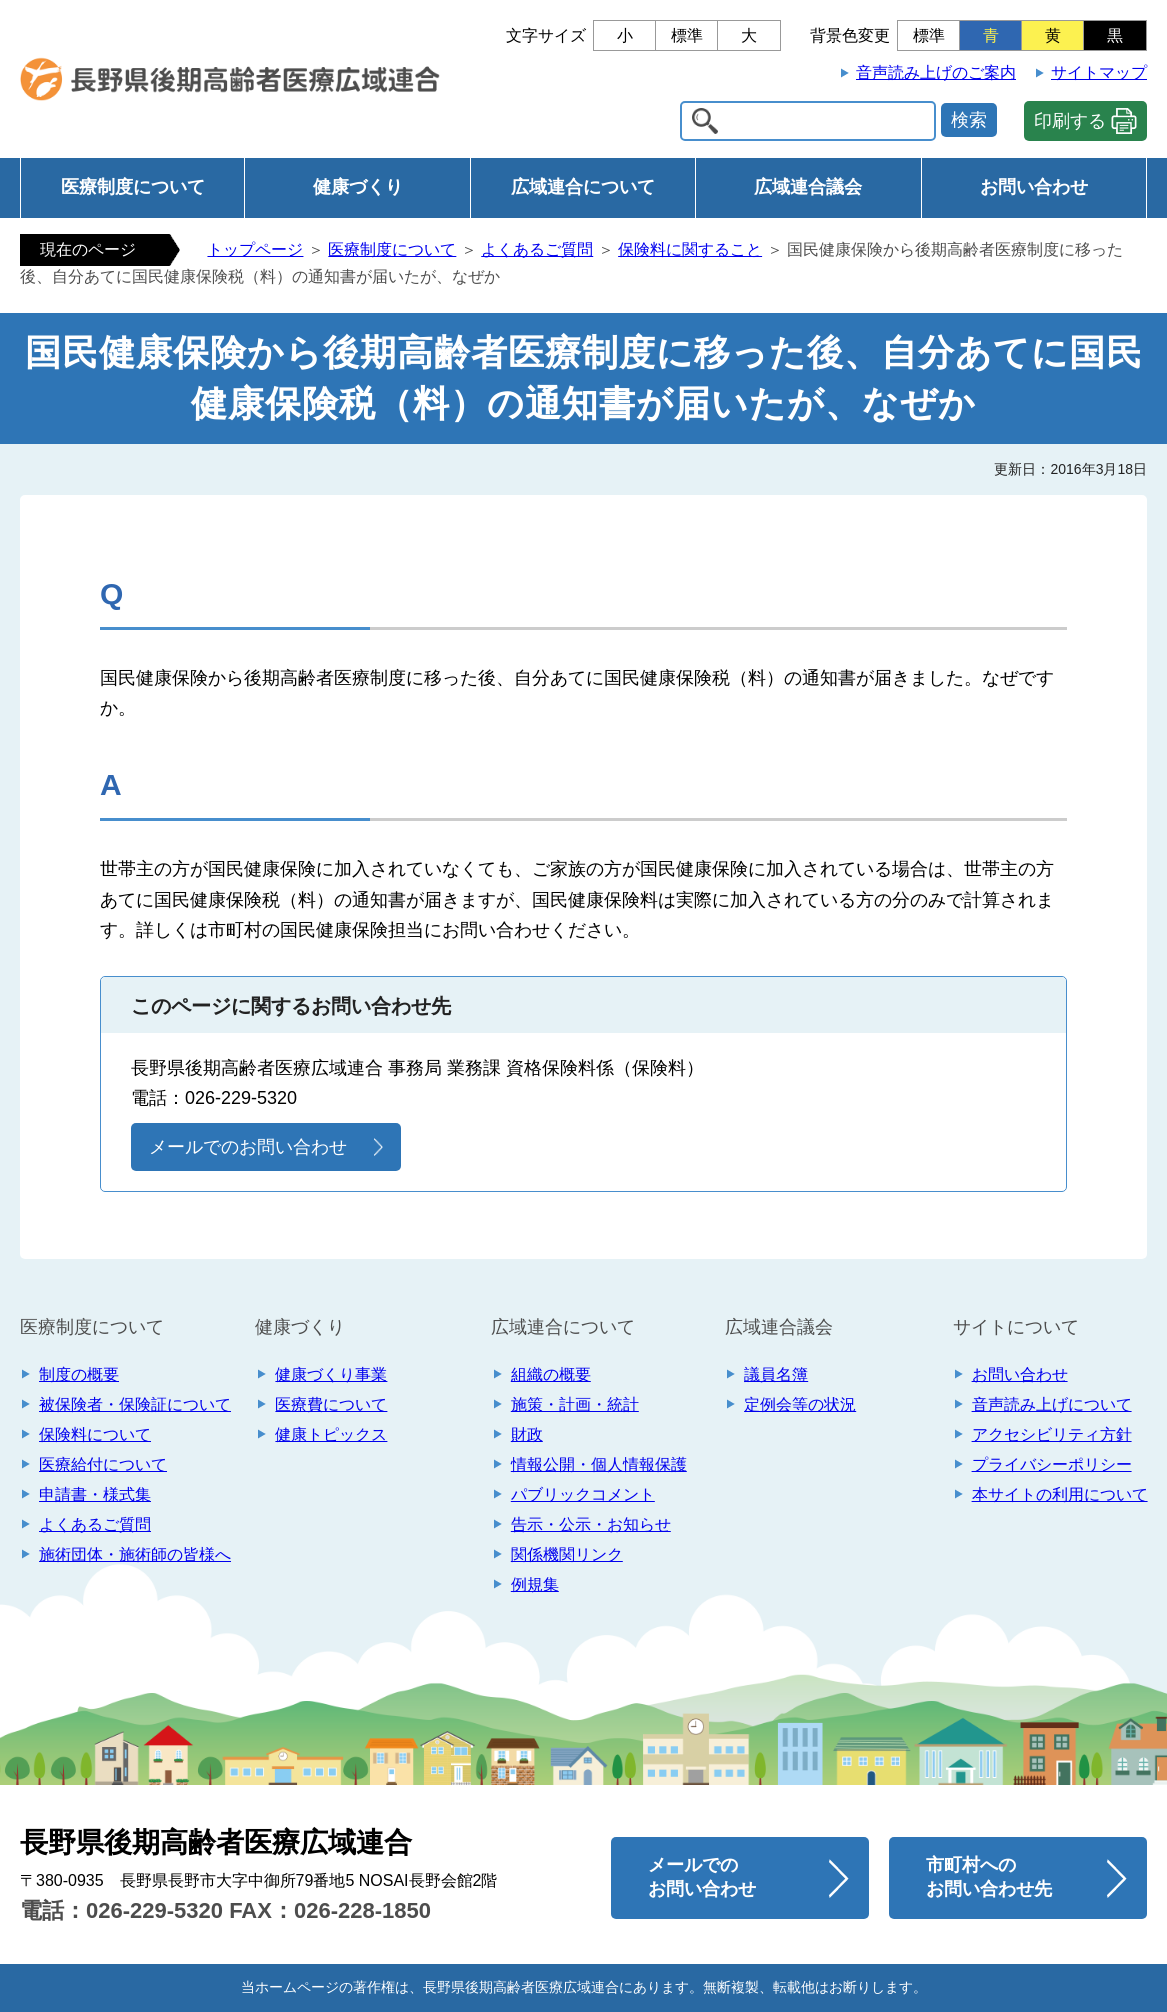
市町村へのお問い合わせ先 (989, 1877)
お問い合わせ (1034, 187)
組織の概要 (551, 1374)
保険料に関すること (690, 249)
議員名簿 (776, 1374)
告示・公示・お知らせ (591, 1524)
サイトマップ (1099, 72)
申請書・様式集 (95, 1494)
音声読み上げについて (1052, 1404)
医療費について (331, 1404)
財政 (527, 1434)
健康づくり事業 (331, 1374)
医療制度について (133, 187)
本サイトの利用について (1060, 1494)
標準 (687, 35)
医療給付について (103, 1464)
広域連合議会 (808, 187)
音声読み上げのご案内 (936, 72)
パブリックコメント (583, 1494)
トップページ (255, 249)
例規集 (535, 1584)
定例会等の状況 (800, 1404)
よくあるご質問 (537, 249)
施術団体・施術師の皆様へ (135, 1554)
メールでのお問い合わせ (248, 1147)
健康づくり (358, 187)
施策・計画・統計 (575, 1404)
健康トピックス (331, 1434)
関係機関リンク (567, 1554)
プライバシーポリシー (1052, 1464)
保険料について (95, 1434)
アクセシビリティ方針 (1052, 1434)
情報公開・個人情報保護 (599, 1464)
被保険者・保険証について (135, 1404)
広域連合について (583, 187)
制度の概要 (79, 1374)
